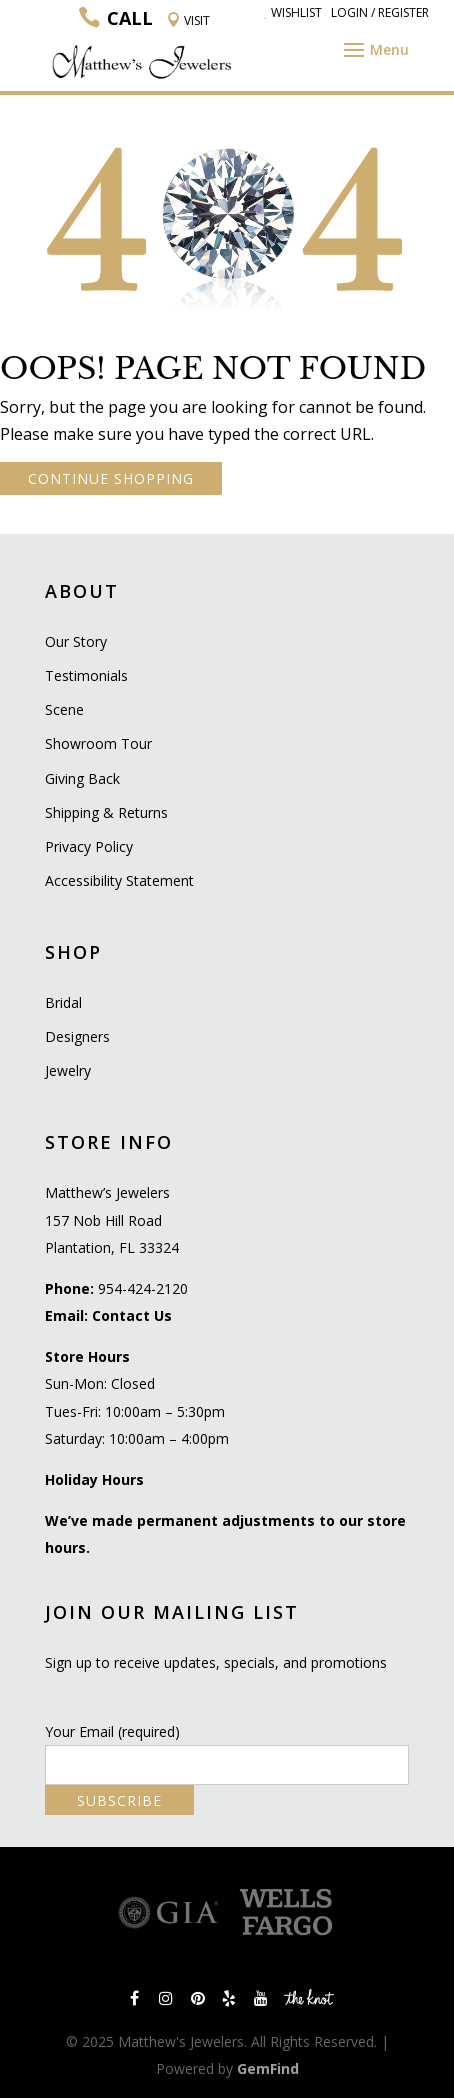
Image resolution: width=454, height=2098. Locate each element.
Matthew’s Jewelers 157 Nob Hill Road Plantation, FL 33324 (112, 1219)
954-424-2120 (143, 1288)
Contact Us (132, 1315)
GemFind (268, 2068)
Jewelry (68, 1070)
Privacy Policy (89, 846)
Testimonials (86, 675)
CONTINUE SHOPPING (111, 478)
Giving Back (82, 778)
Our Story (76, 641)
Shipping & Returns (106, 812)
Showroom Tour (98, 743)
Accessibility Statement (119, 880)
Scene (64, 709)
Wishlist (293, 12)
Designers (77, 1036)
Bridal (63, 1002)
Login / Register (380, 12)
